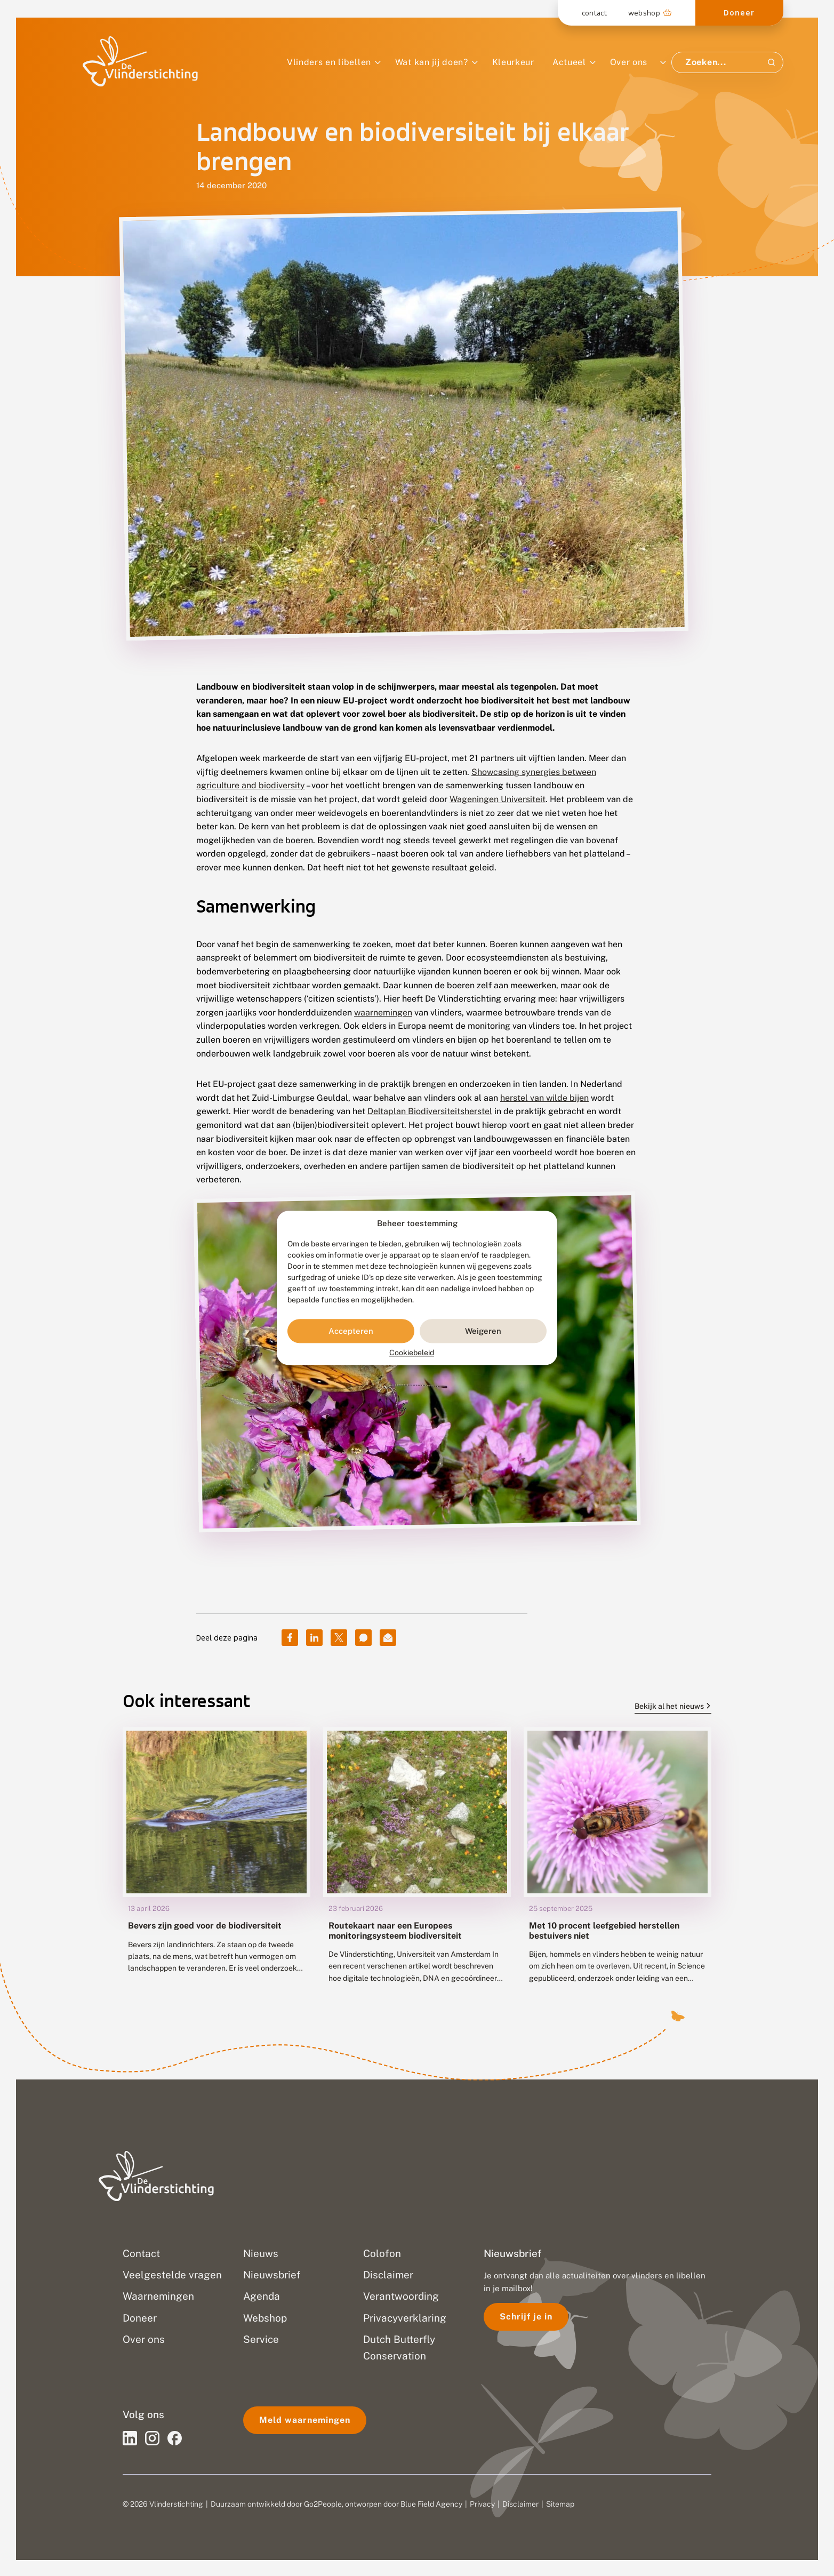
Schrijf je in (526, 2316)
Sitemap (560, 2504)
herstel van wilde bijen (544, 1098)
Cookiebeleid (411, 1353)
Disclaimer (520, 2504)
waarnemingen (383, 1012)
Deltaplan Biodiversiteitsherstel (429, 1111)
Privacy (482, 2504)
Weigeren (483, 1330)
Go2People (323, 2504)
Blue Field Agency (431, 2504)
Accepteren (350, 1330)
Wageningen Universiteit (498, 799)
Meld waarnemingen (304, 2420)
